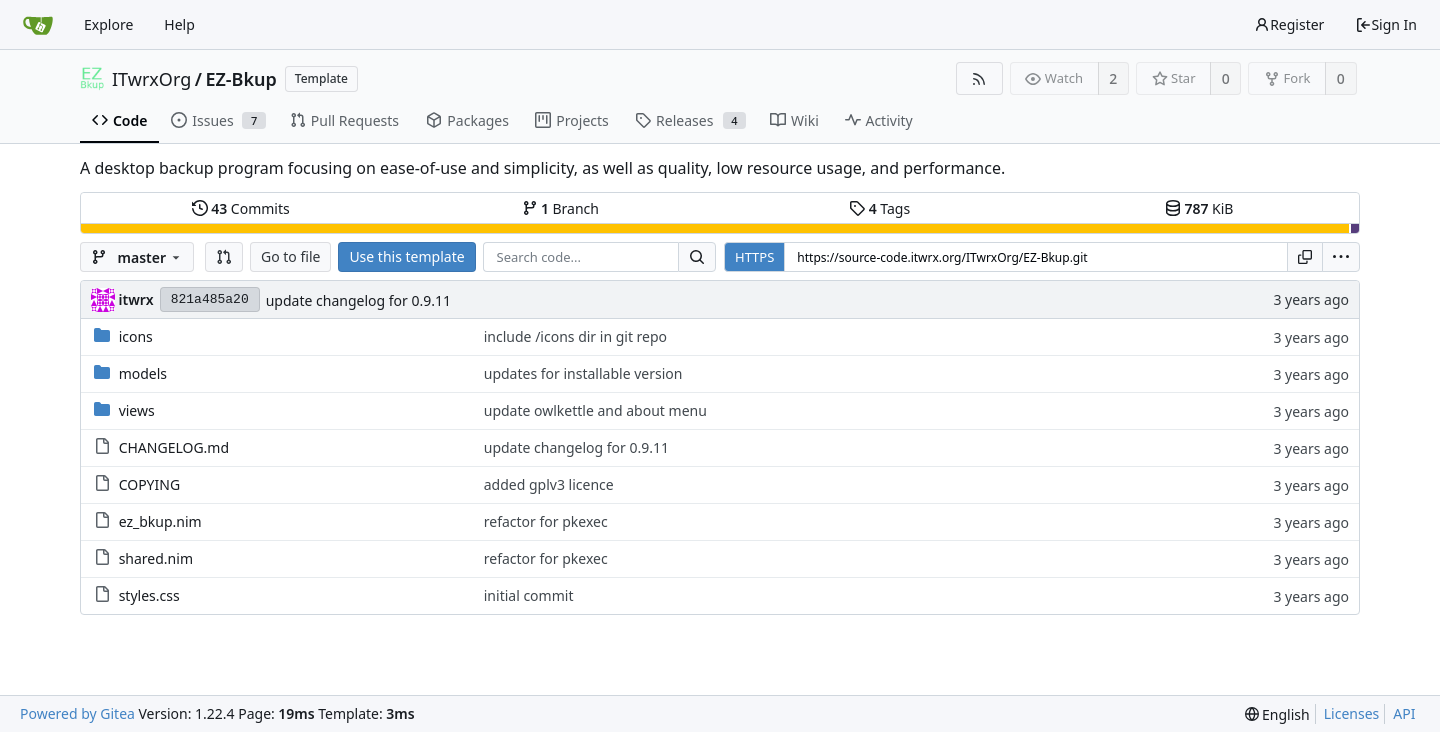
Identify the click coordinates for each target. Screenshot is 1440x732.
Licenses (1352, 713)
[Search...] (697, 257)
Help (179, 24)
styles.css (149, 595)
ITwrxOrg (151, 79)
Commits (241, 208)
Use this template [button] (406, 256)
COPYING (149, 484)
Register (1289, 24)
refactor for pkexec (546, 521)
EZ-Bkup (240, 79)
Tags (879, 208)
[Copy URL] (1305, 257)
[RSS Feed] (979, 78)
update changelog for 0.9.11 (358, 300)
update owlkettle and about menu (595, 410)
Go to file (290, 256)
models (143, 373)
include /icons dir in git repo (575, 336)
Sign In (1386, 24)
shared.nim (156, 558)
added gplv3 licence (549, 484)
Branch (561, 208)
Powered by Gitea (77, 713)
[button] (224, 257)
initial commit (529, 595)
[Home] (38, 25)
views (137, 410)
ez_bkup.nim (160, 521)
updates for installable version (583, 373)
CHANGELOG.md (174, 447)
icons (136, 336)
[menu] (1341, 257)
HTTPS (754, 257)
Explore (108, 24)
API (1404, 713)
